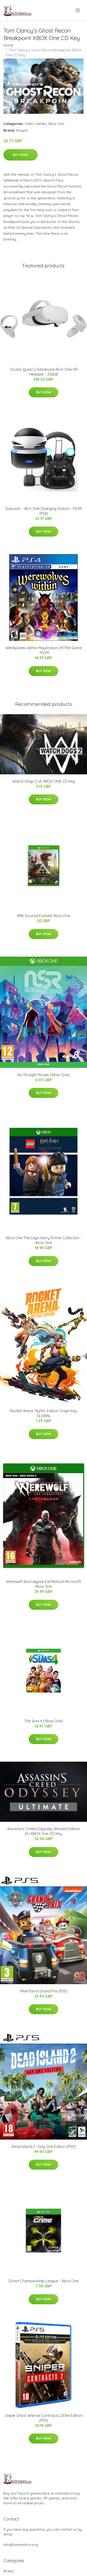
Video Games (36, 123)
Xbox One (56, 123)
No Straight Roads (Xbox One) (43, 1074)
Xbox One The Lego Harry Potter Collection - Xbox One (44, 1240)
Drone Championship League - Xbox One (43, 2281)
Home (8, 45)
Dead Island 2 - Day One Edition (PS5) (44, 2146)
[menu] (78, 10)
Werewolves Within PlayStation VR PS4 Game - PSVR (43, 650)
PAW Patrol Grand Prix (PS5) (43, 1991)
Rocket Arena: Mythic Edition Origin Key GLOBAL (43, 1413)
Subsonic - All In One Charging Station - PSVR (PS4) (43, 511)
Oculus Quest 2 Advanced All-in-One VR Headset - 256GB (43, 372)
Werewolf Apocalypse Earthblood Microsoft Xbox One (43, 1584)
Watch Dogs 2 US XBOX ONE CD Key (43, 781)
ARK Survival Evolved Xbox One (43, 915)
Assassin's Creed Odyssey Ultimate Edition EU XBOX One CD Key (43, 1831)
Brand (8, 2571)
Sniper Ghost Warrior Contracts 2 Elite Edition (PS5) (43, 2418)
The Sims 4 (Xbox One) (43, 1721)
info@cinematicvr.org (20, 2544)
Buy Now (20, 155)
